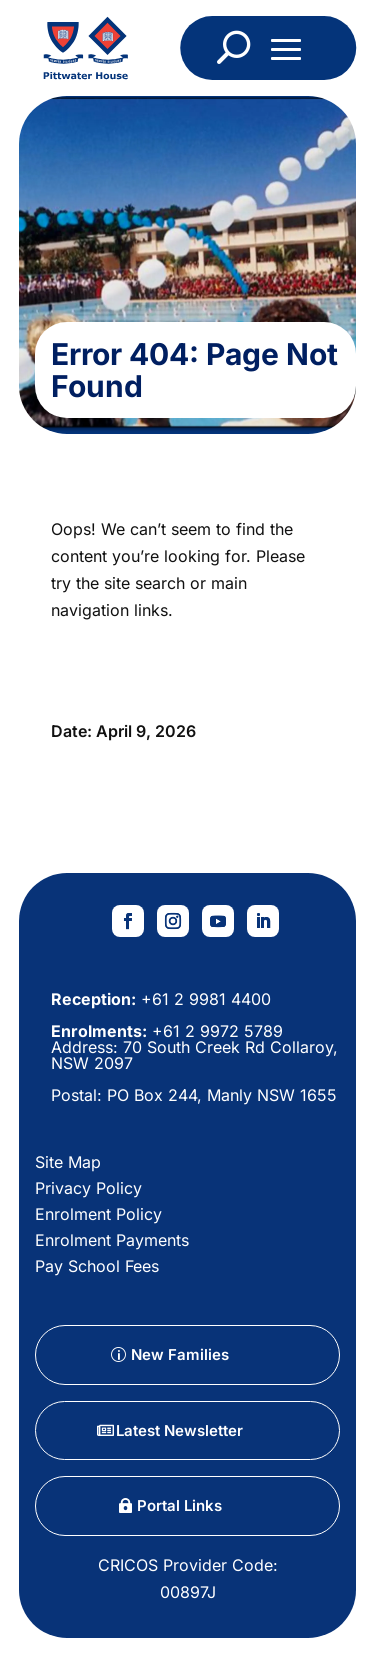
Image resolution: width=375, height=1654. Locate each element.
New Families (180, 1354)
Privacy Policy (88, 1188)
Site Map (68, 1162)
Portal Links (179, 1505)
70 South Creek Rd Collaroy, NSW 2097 (194, 1055)
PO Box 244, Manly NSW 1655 (222, 1095)
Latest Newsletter (179, 1430)
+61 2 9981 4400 (203, 999)
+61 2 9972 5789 (215, 1031)
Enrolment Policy (98, 1214)
